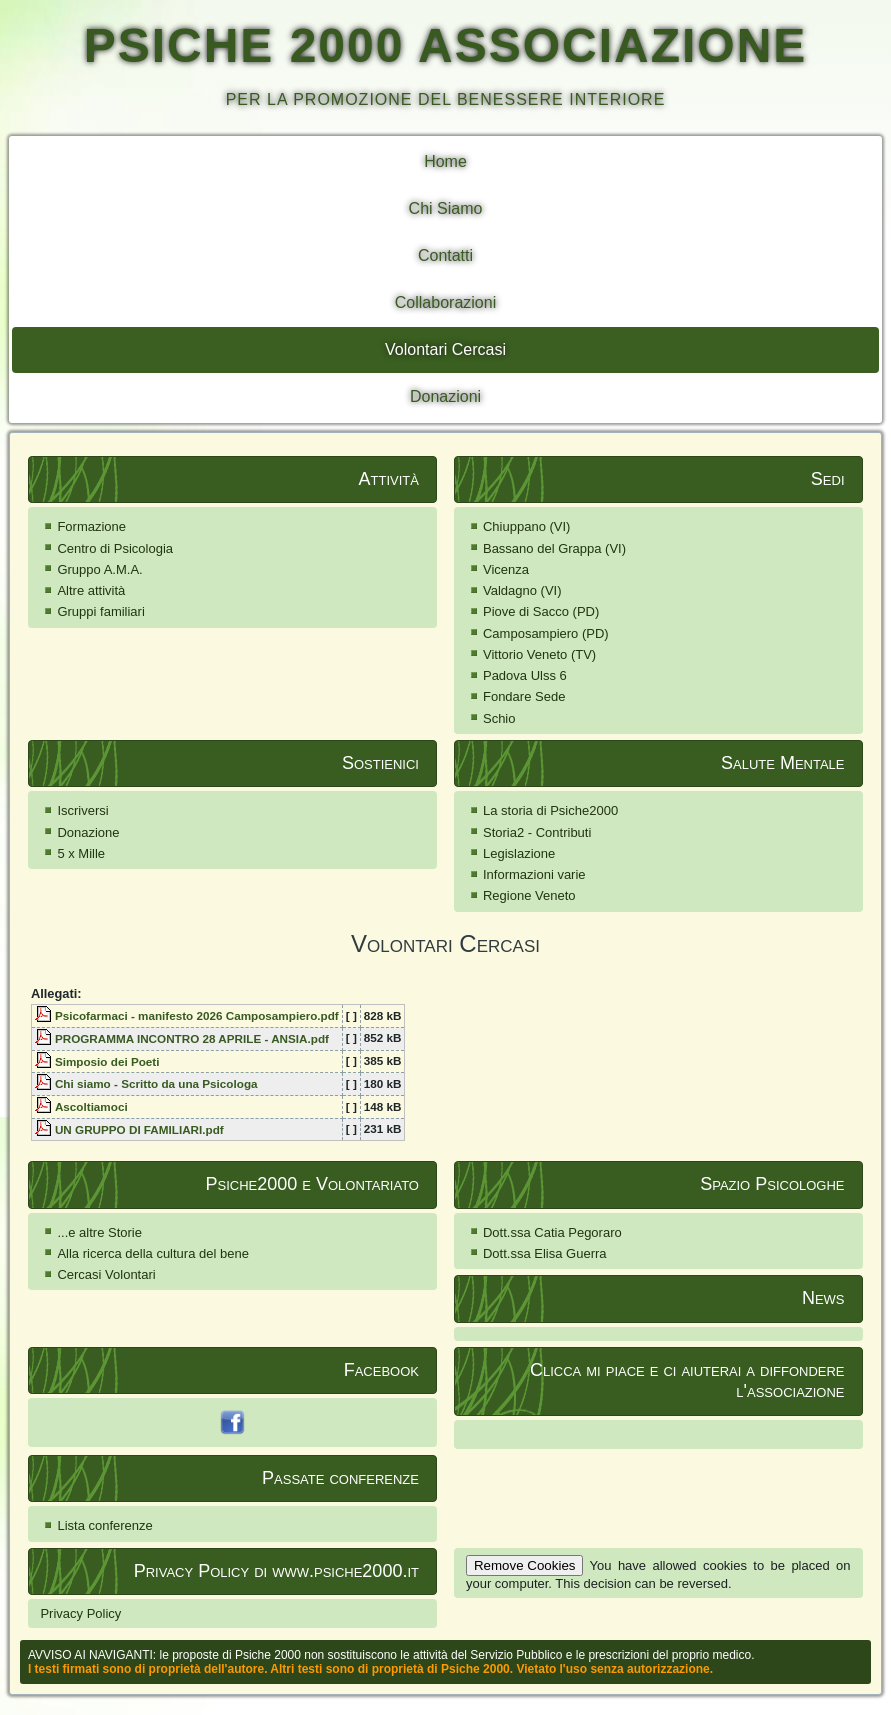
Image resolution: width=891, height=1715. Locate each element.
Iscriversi (82, 810)
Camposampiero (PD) (546, 633)
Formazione (91, 526)
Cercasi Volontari (106, 1274)
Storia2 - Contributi (537, 832)
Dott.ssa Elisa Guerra (545, 1253)
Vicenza (506, 569)
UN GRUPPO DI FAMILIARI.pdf (139, 1129)
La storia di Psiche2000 (550, 810)
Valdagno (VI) (522, 590)
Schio (499, 718)
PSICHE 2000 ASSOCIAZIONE (446, 45)
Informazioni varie (534, 874)
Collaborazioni (445, 302)
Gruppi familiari (100, 611)
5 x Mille (81, 853)
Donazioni (445, 396)
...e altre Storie (99, 1232)
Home (445, 161)
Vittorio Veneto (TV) (539, 654)
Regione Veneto (529, 895)
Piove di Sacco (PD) (541, 611)
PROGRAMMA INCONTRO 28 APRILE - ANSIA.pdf (192, 1038)
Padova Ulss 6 (525, 675)
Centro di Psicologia (115, 548)
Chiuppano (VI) (526, 526)
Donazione (88, 832)
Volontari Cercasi (445, 349)
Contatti (445, 255)
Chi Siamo (446, 208)
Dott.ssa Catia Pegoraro (552, 1232)
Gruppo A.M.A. (99, 569)
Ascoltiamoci (91, 1106)
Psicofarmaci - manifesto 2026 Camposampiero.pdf (197, 1015)
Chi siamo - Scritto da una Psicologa (156, 1083)
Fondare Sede (524, 696)
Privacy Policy (80, 1613)
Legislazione (519, 853)
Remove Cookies (524, 1565)
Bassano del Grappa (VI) (554, 548)
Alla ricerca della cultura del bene (153, 1253)
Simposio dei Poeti (107, 1061)
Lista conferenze (104, 1525)
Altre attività (91, 590)
